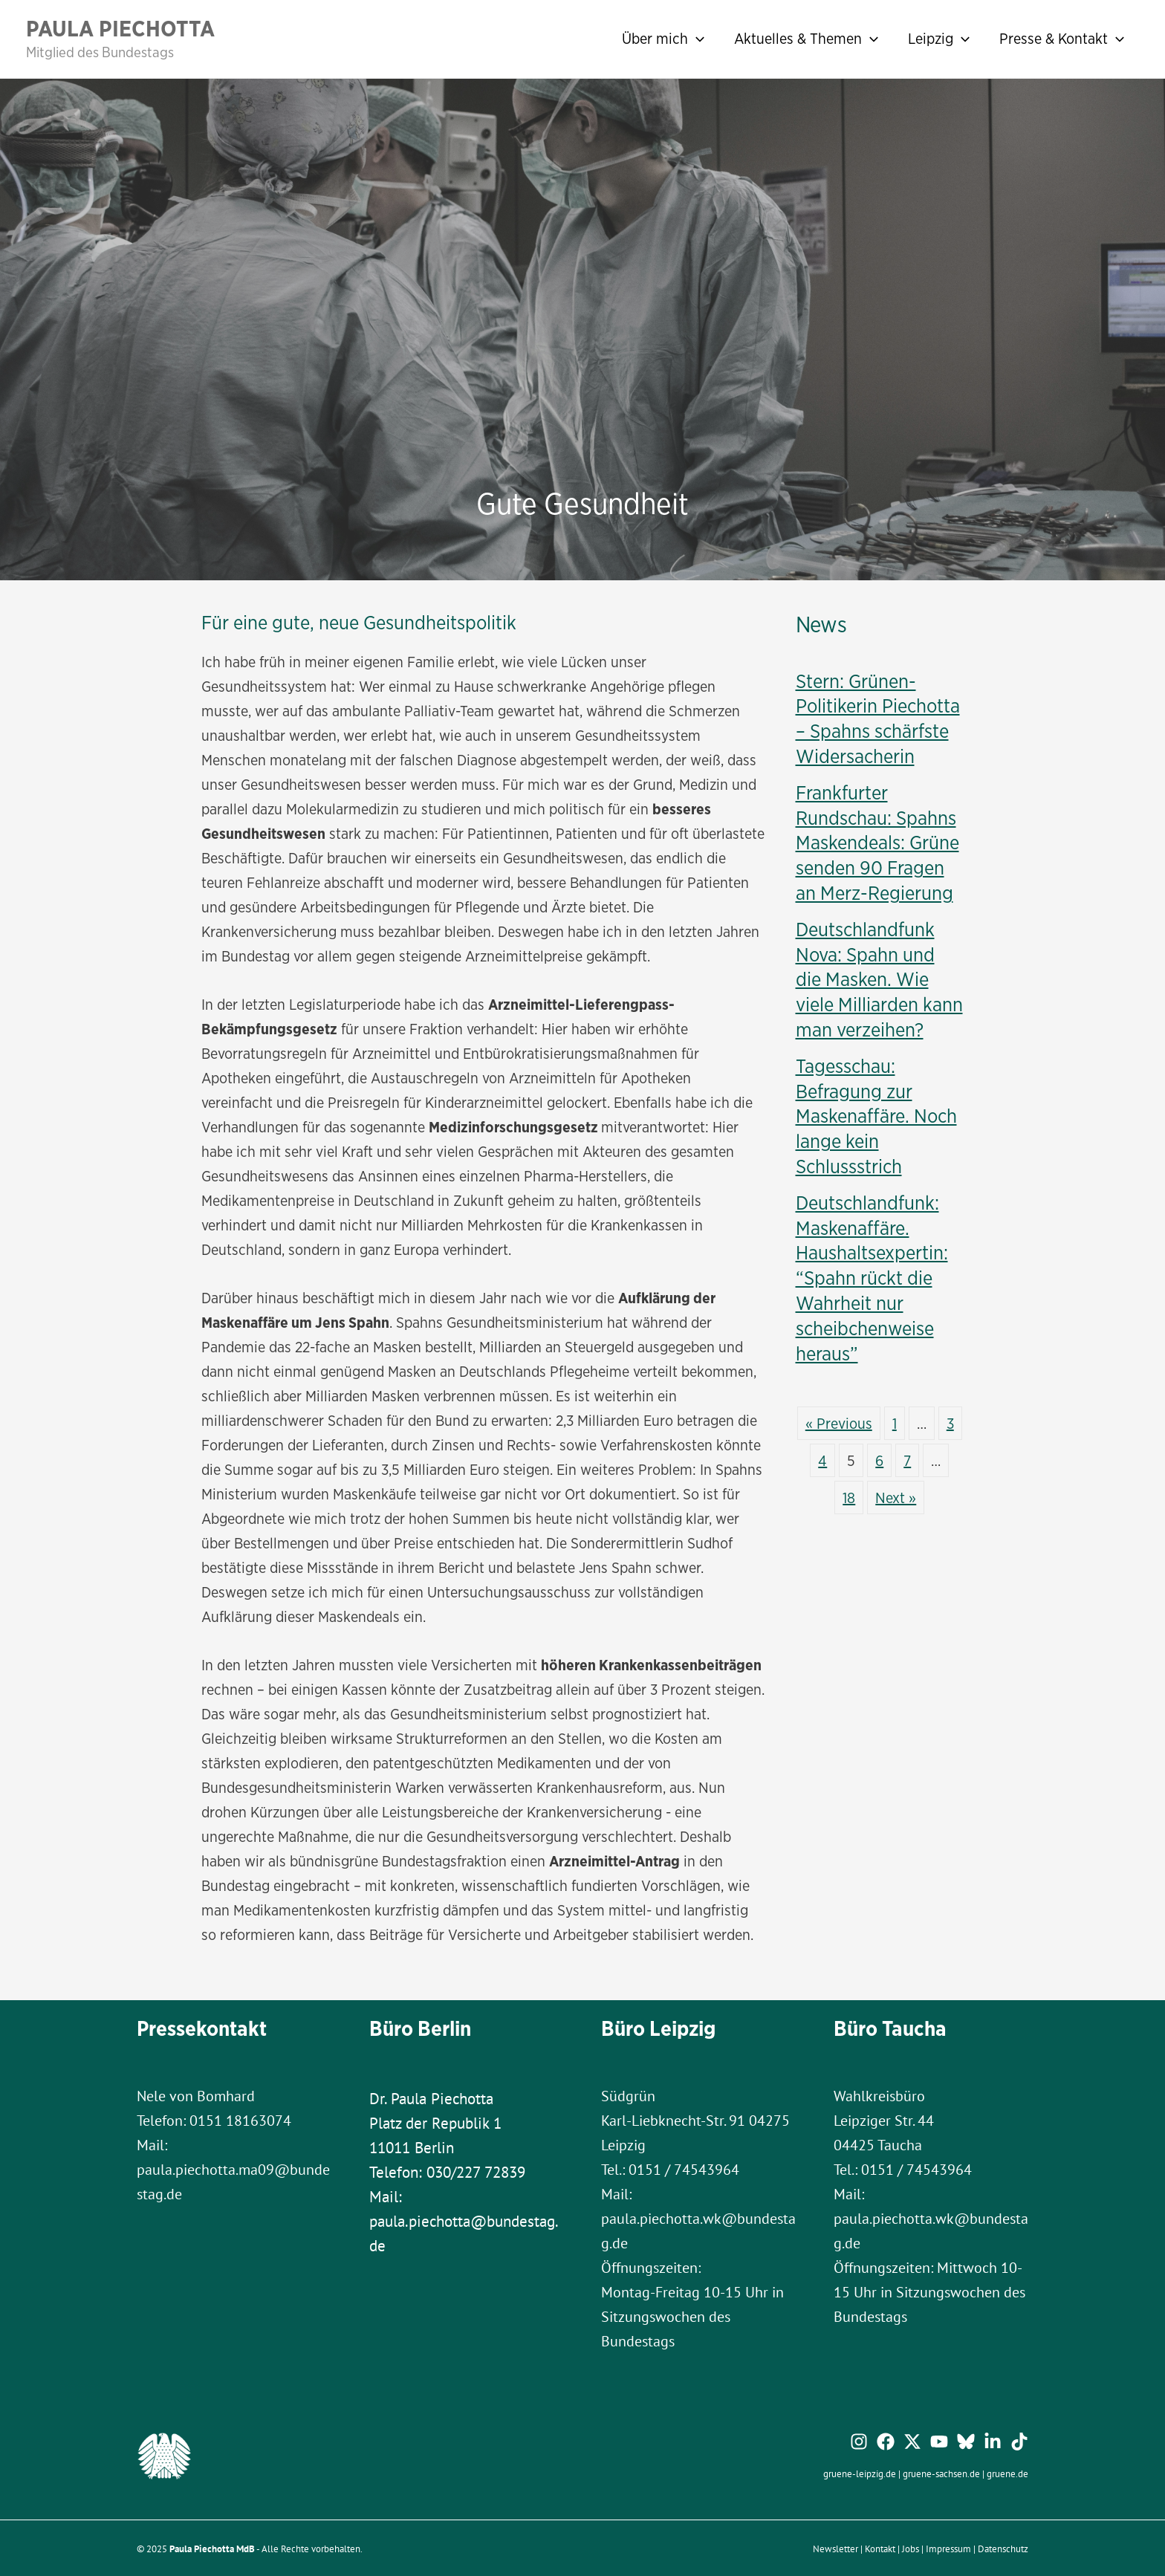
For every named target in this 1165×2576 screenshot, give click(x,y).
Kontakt (880, 2548)
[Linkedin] (993, 2441)
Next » (895, 1497)
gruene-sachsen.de (941, 2473)
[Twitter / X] (912, 2441)
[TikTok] (1019, 2441)
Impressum (948, 2548)
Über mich (663, 39)
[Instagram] (859, 2441)
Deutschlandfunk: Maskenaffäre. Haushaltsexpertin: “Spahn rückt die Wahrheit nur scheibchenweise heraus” (872, 1278)
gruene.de (1007, 2473)
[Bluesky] (966, 2441)
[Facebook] (886, 2441)
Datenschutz (1003, 2548)
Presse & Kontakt (1061, 39)
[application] (696, 39)
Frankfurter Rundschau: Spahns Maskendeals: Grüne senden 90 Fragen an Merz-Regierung (877, 842)
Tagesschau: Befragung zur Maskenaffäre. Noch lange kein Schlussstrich (876, 1116)
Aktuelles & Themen (806, 39)
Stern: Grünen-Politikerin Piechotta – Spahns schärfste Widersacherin (878, 718)
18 (849, 1497)
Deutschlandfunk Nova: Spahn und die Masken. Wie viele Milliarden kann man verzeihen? (879, 979)
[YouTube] (939, 2441)
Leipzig (939, 39)
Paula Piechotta (120, 28)
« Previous (838, 1423)
